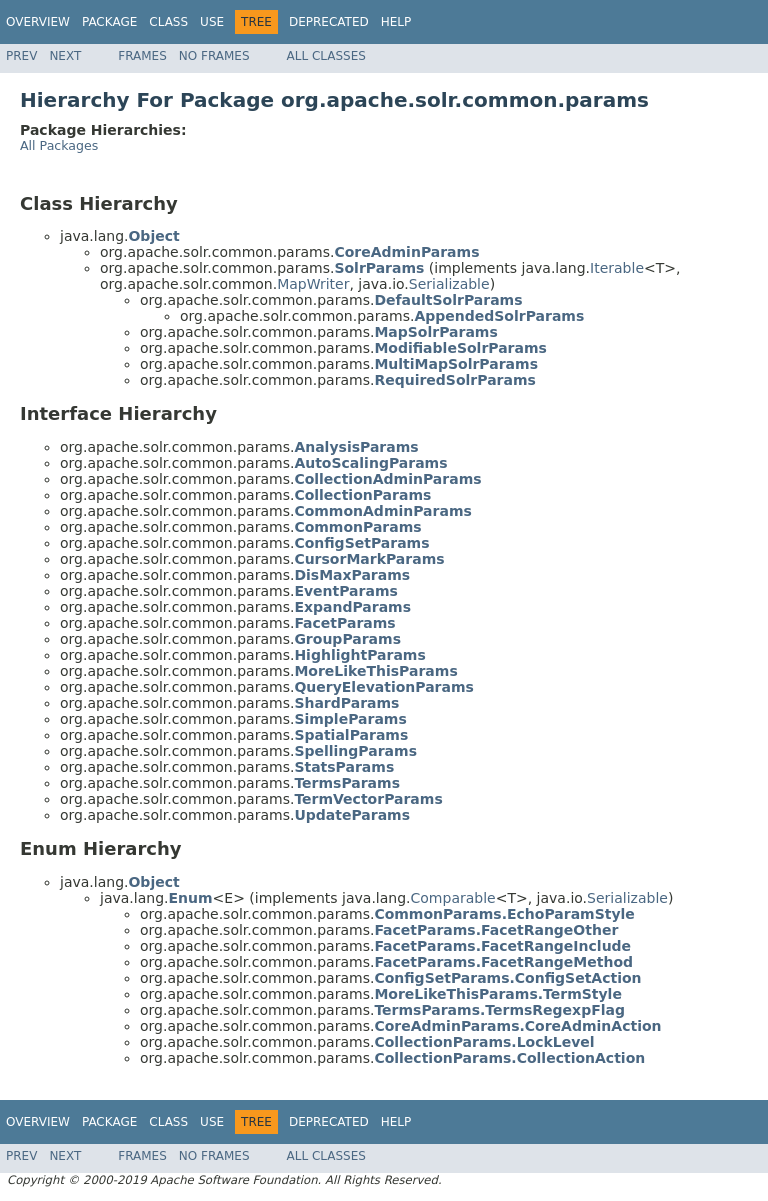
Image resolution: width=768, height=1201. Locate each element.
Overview (38, 22)
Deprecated (329, 22)
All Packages (59, 145)
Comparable (453, 898)
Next (65, 56)
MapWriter (313, 284)
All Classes (326, 56)
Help (396, 22)
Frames (142, 56)
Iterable (617, 268)
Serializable (449, 284)
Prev (21, 56)
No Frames (214, 56)
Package (109, 22)
